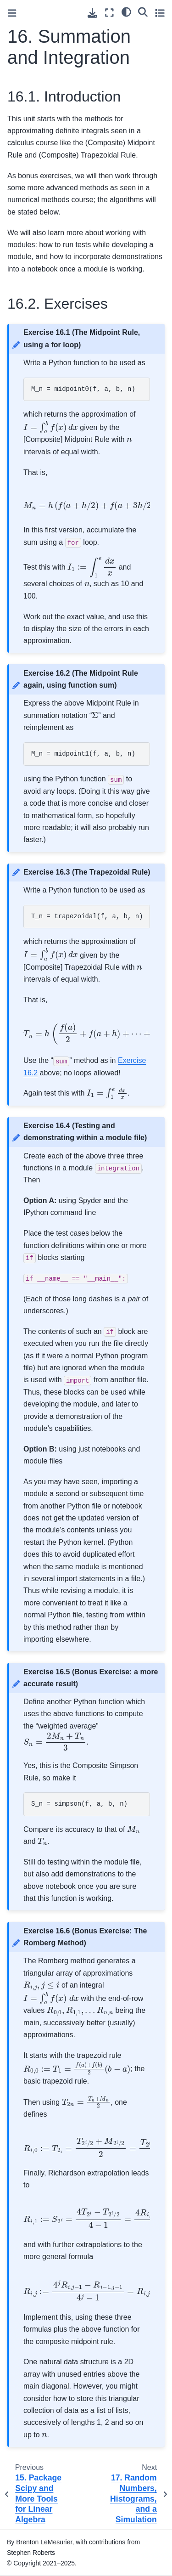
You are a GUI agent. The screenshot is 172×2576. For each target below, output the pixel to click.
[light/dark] (126, 11)
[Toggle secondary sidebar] (159, 13)
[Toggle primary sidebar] (12, 13)
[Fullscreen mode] (109, 13)
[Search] (142, 11)
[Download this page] (92, 13)
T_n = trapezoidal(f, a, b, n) (87, 916)
